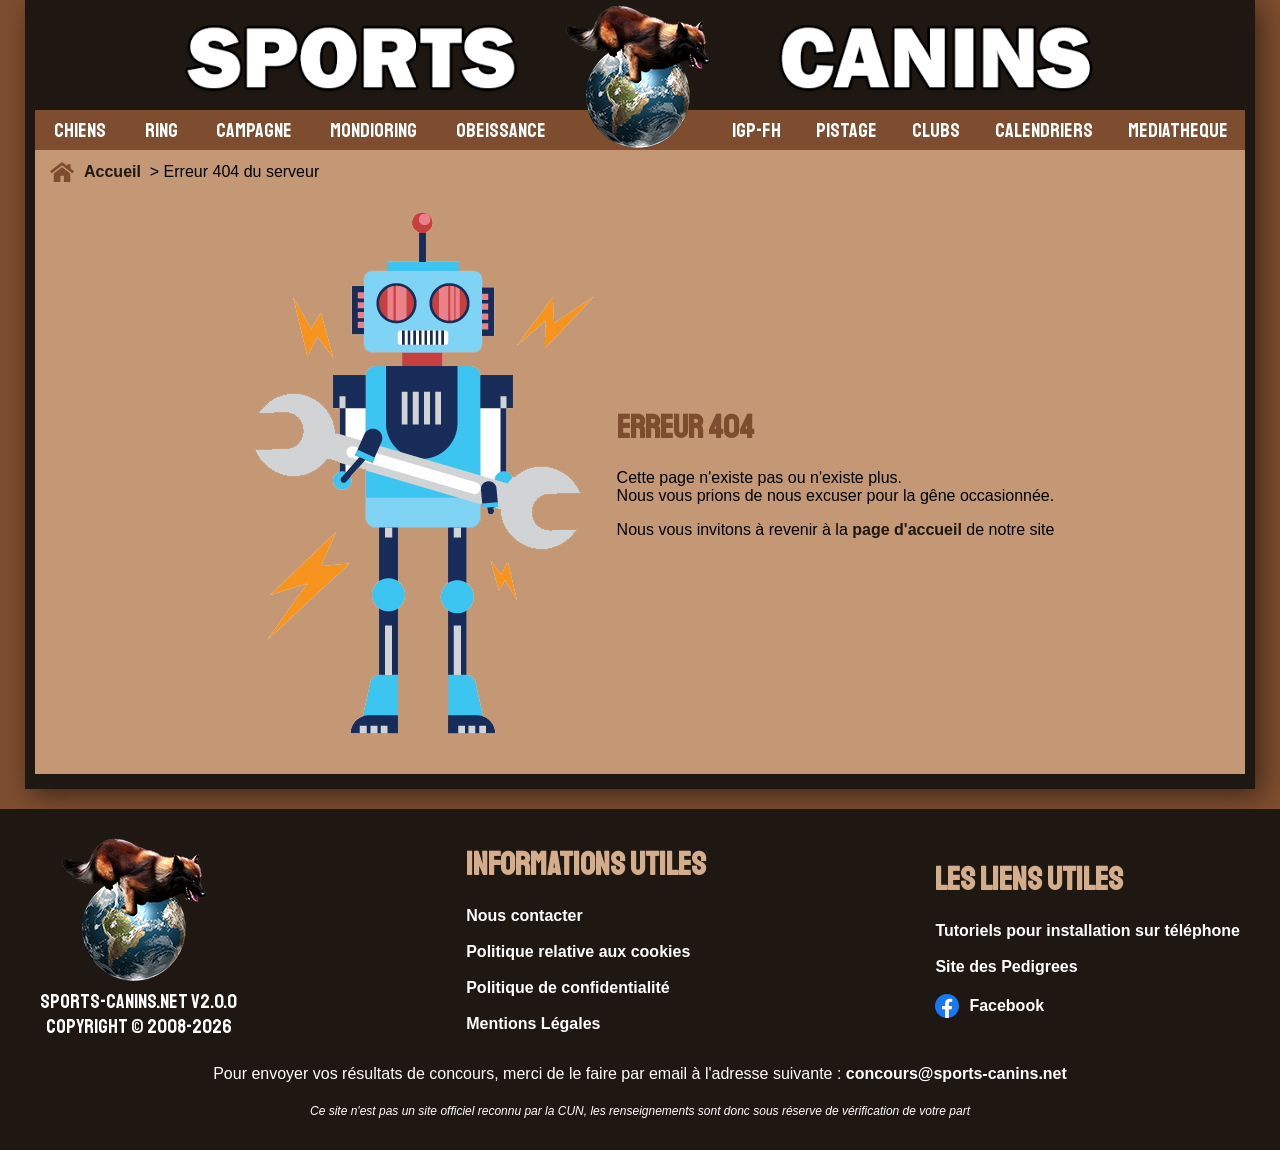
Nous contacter (524, 915)
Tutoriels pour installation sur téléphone (1087, 930)
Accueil (117, 171)
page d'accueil (907, 529)
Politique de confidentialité (568, 987)
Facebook (989, 1006)
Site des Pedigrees (1006, 966)
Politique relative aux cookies (578, 951)
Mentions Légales (533, 1023)
